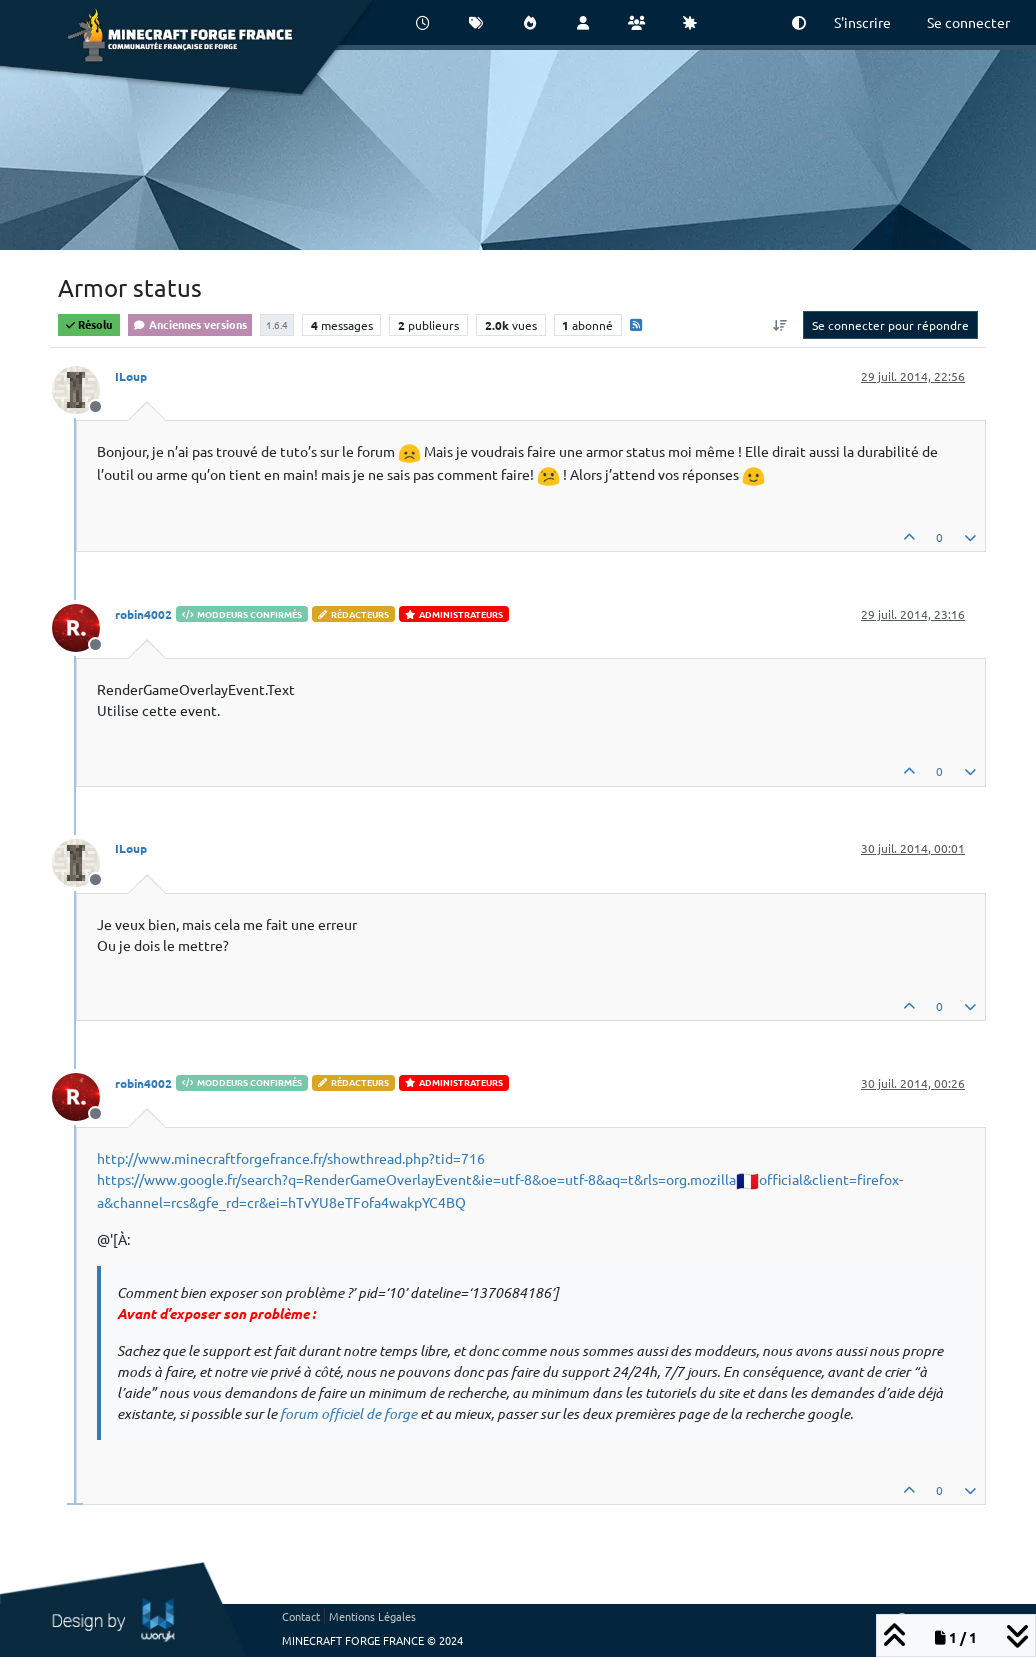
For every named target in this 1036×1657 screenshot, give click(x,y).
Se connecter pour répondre (890, 325)
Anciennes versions (190, 324)
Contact (301, 1616)
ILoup (131, 376)
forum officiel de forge (348, 1413)
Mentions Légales (372, 1616)
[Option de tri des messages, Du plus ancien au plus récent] (780, 325)
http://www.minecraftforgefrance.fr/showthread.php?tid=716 (291, 1158)
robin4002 (143, 614)
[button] (799, 22)
